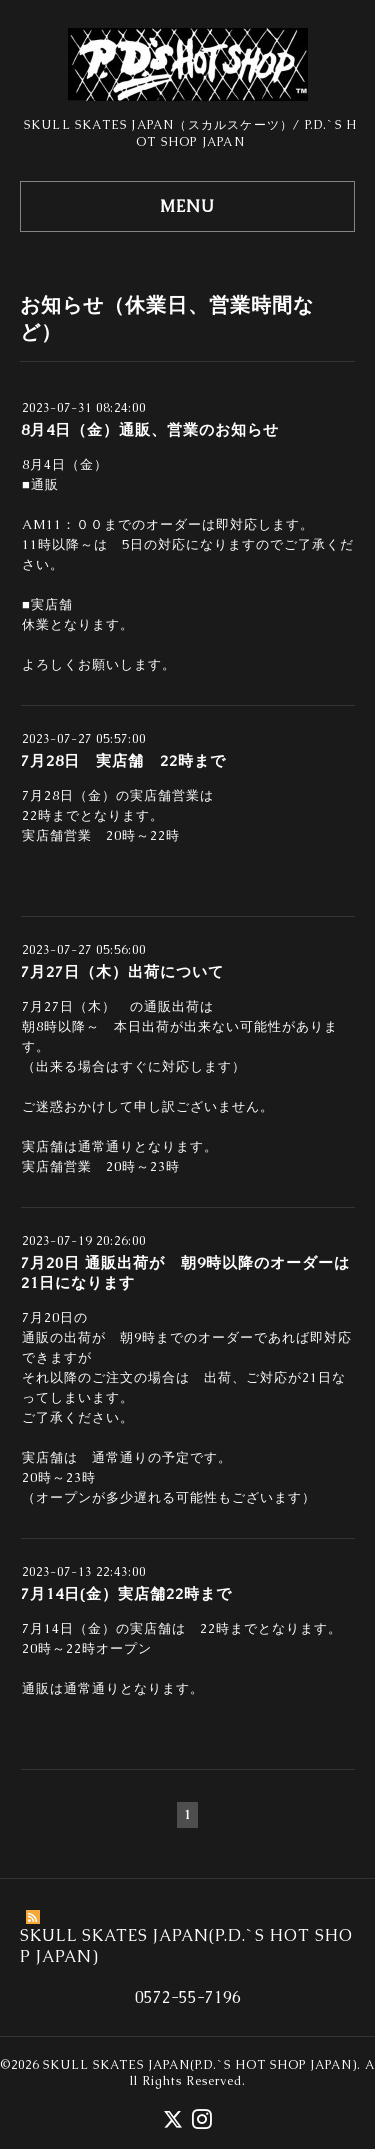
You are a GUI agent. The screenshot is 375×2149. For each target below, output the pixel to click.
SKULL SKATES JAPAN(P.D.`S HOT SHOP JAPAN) (200, 2065)
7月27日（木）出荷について (122, 971)
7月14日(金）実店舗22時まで (126, 1593)
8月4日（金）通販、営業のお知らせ (150, 429)
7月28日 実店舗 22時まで (123, 760)
